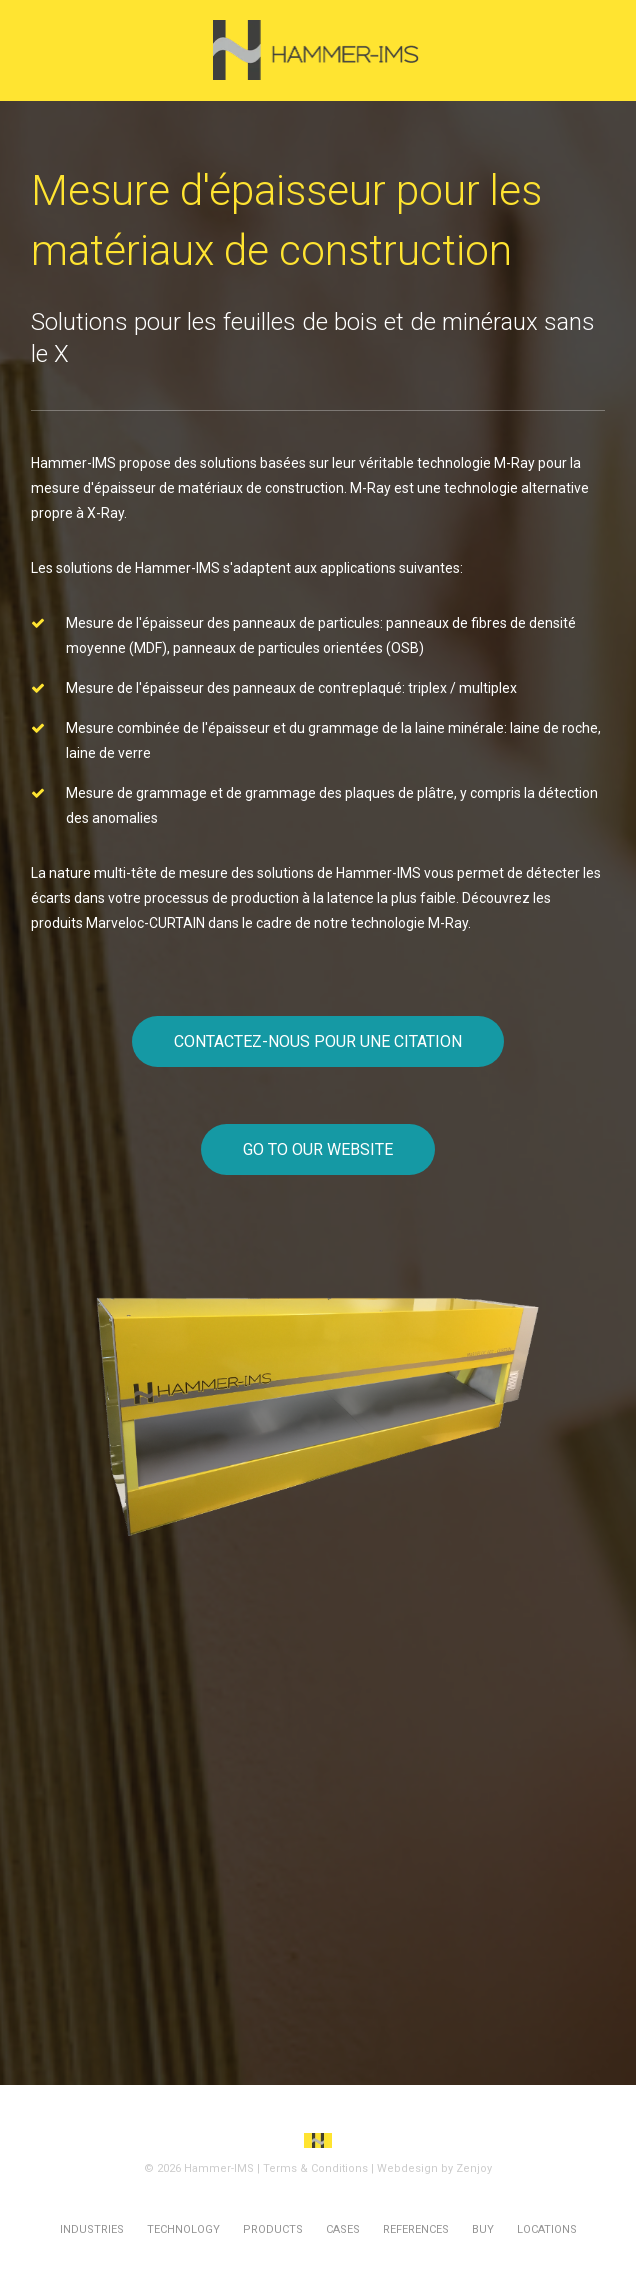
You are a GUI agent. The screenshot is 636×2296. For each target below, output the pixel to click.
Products (273, 2229)
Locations (547, 2229)
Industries (92, 2229)
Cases (343, 2229)
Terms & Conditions (315, 2168)
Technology (183, 2229)
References (416, 2229)
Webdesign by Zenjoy (434, 2168)
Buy (483, 2229)
